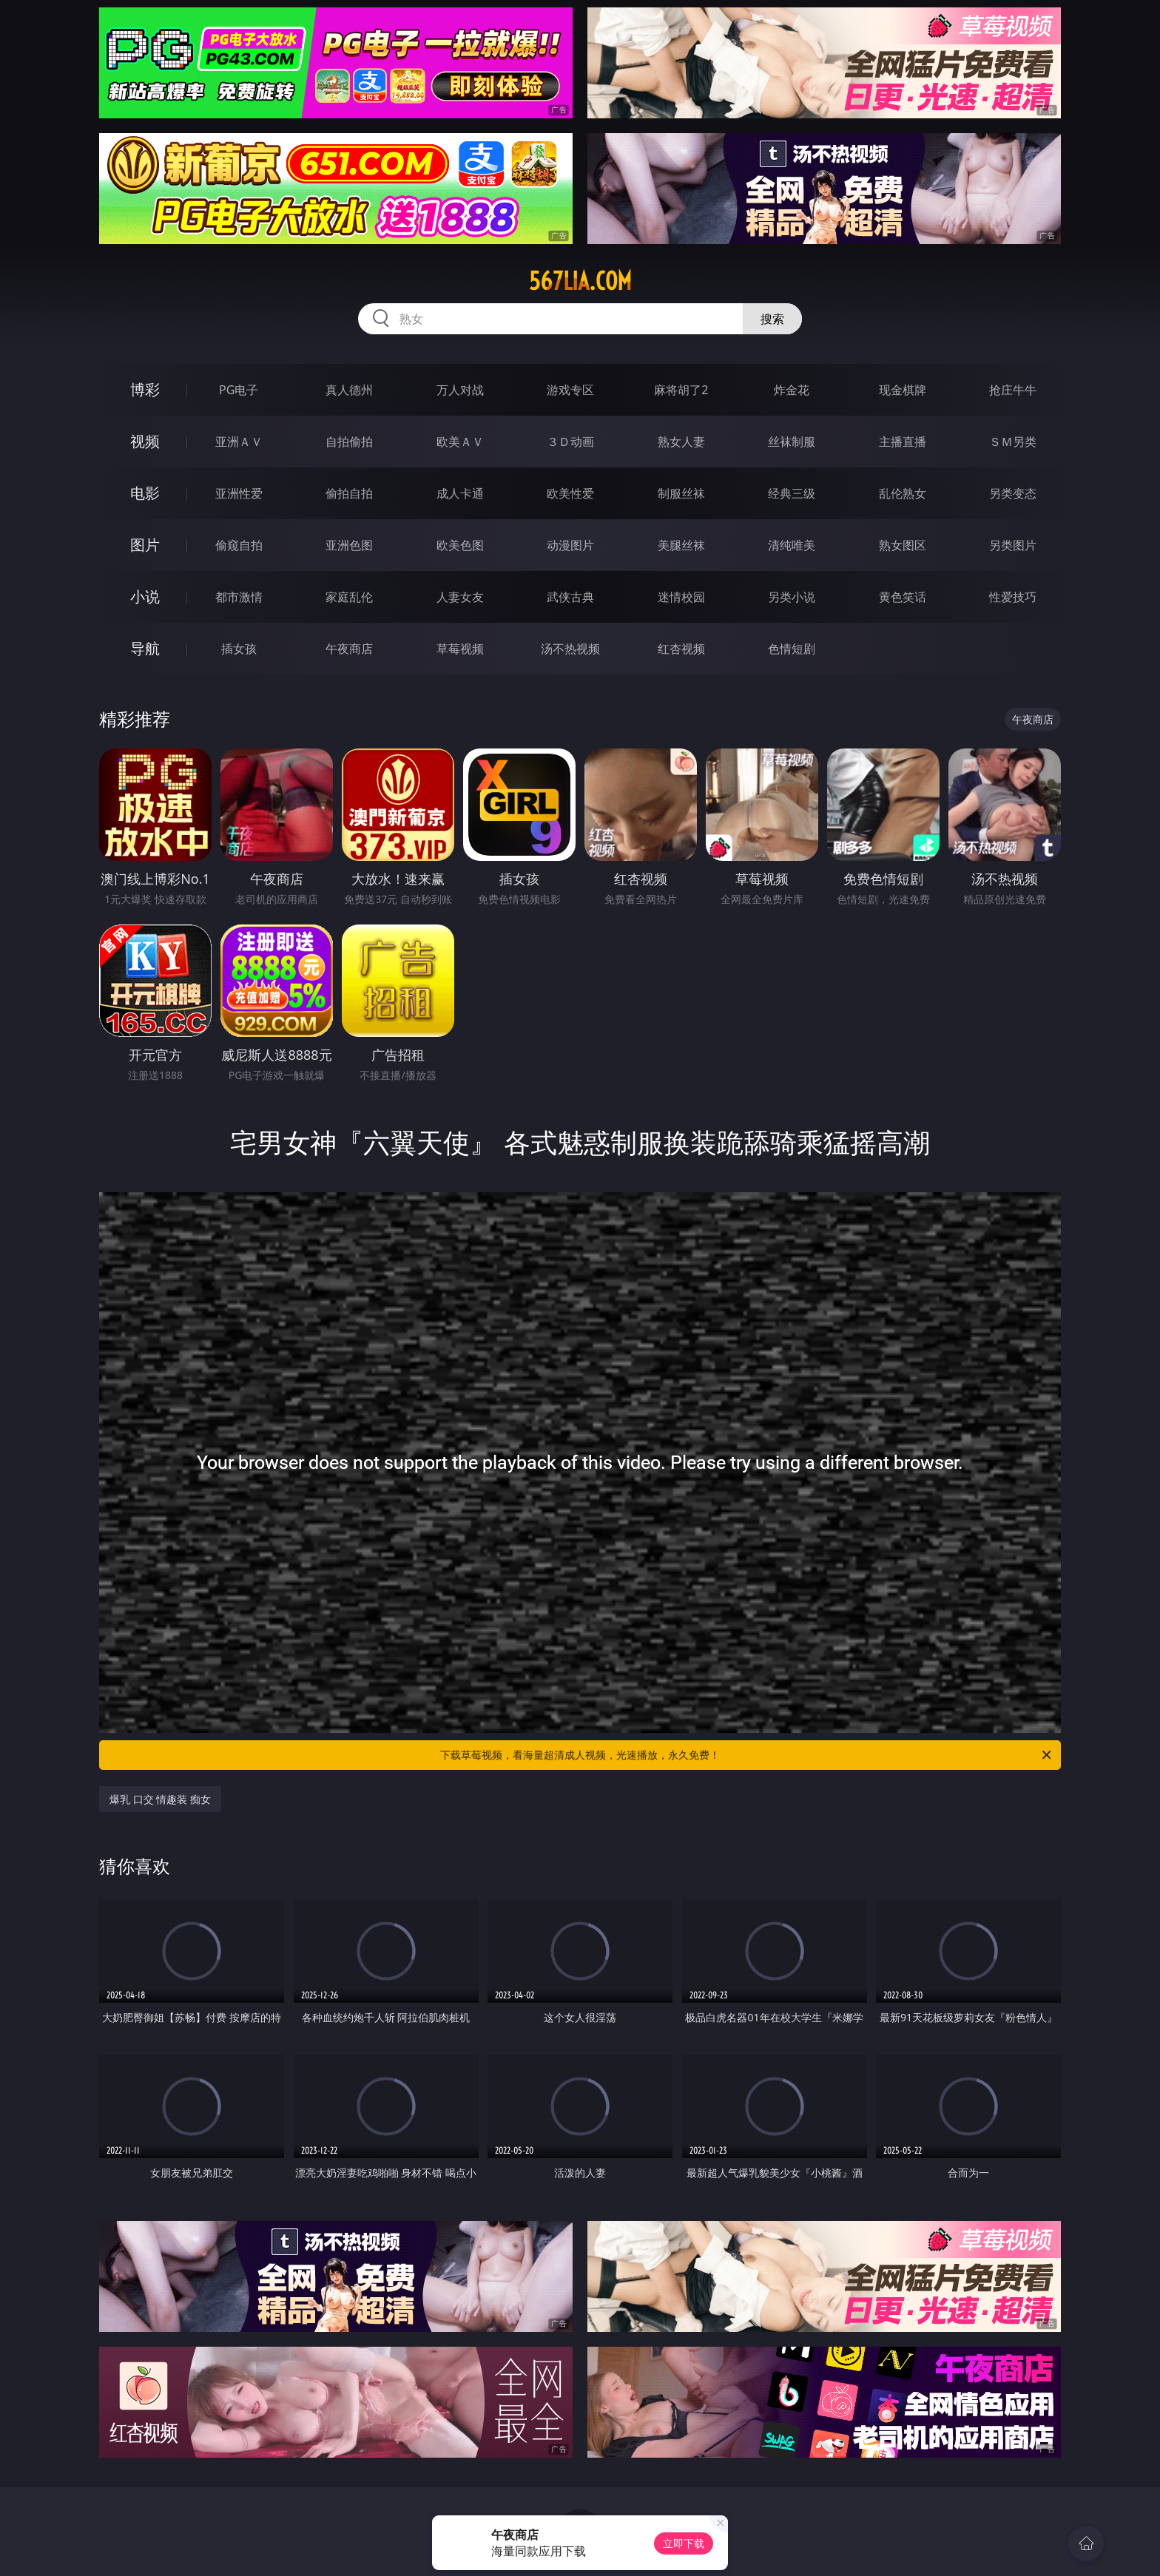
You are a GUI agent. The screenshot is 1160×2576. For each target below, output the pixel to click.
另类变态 (1012, 493)
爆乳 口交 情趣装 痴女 (160, 1799)
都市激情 (239, 597)
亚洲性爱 (239, 493)
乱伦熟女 (902, 493)
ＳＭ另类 (1012, 441)
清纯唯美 (791, 545)
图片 (145, 545)
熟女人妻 (681, 441)
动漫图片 (570, 545)
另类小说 (791, 597)
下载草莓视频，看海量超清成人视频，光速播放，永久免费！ (746, 1755)
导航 (145, 648)
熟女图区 (902, 545)
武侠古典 (570, 597)
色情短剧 (791, 648)
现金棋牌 (902, 390)
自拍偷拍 (349, 441)
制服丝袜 (681, 493)
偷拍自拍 (349, 493)
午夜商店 (349, 648)
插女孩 (239, 648)
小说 (145, 596)
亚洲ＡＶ (239, 441)
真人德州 (349, 390)
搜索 (772, 319)
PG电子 (238, 390)
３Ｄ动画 (570, 441)
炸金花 (791, 390)
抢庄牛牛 (1012, 390)
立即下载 (683, 2543)
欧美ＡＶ (460, 441)
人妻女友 (460, 597)
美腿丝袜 (681, 545)
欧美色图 (460, 545)
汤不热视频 (570, 648)
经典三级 (791, 493)
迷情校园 (681, 597)
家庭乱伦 (349, 597)
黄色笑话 (902, 597)
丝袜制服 (791, 441)
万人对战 (460, 390)
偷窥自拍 (239, 545)
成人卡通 (460, 493)
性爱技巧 (1012, 597)
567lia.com (580, 281)
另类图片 (1012, 545)
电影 (145, 493)
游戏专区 (570, 390)
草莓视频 (460, 648)
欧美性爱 (570, 493)
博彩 (145, 389)
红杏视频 (681, 648)
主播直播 (902, 441)
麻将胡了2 (681, 390)
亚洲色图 (349, 545)
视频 (145, 441)
